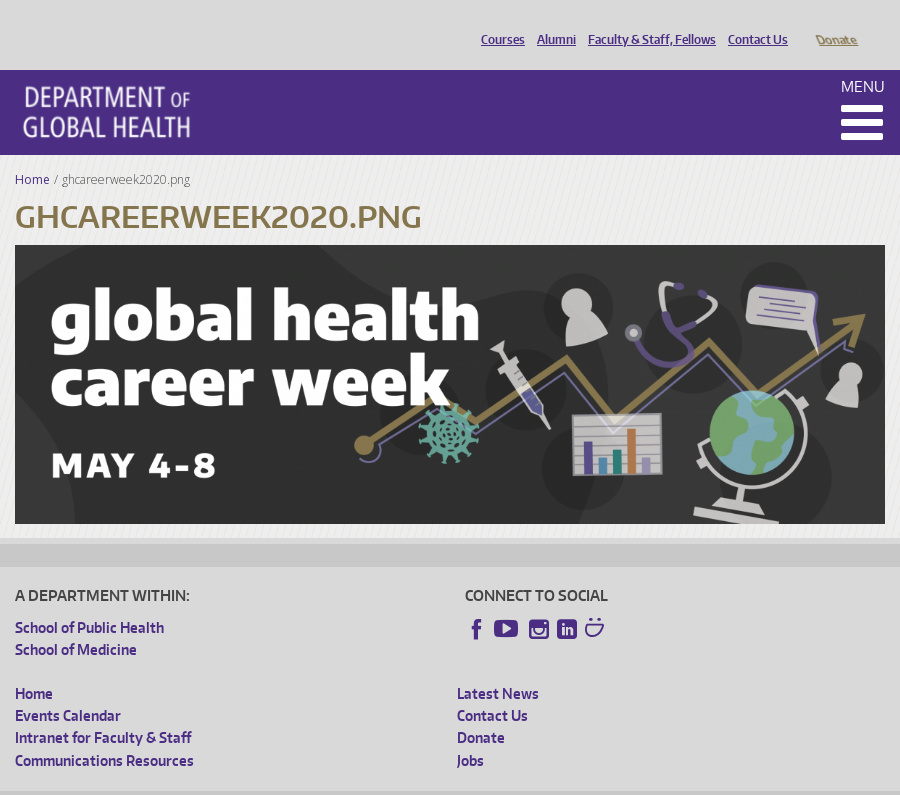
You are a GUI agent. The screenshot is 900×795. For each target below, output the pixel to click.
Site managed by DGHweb (480, 779)
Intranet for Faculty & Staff (103, 709)
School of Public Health (89, 599)
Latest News (498, 665)
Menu (863, 58)
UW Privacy (280, 779)
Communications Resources (104, 732)
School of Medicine (76, 621)
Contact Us (753, 23)
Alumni (551, 23)
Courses (498, 23)
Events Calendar (68, 687)
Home (32, 151)
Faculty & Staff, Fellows (647, 23)
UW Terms (361, 779)
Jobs (470, 732)
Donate (835, 23)
